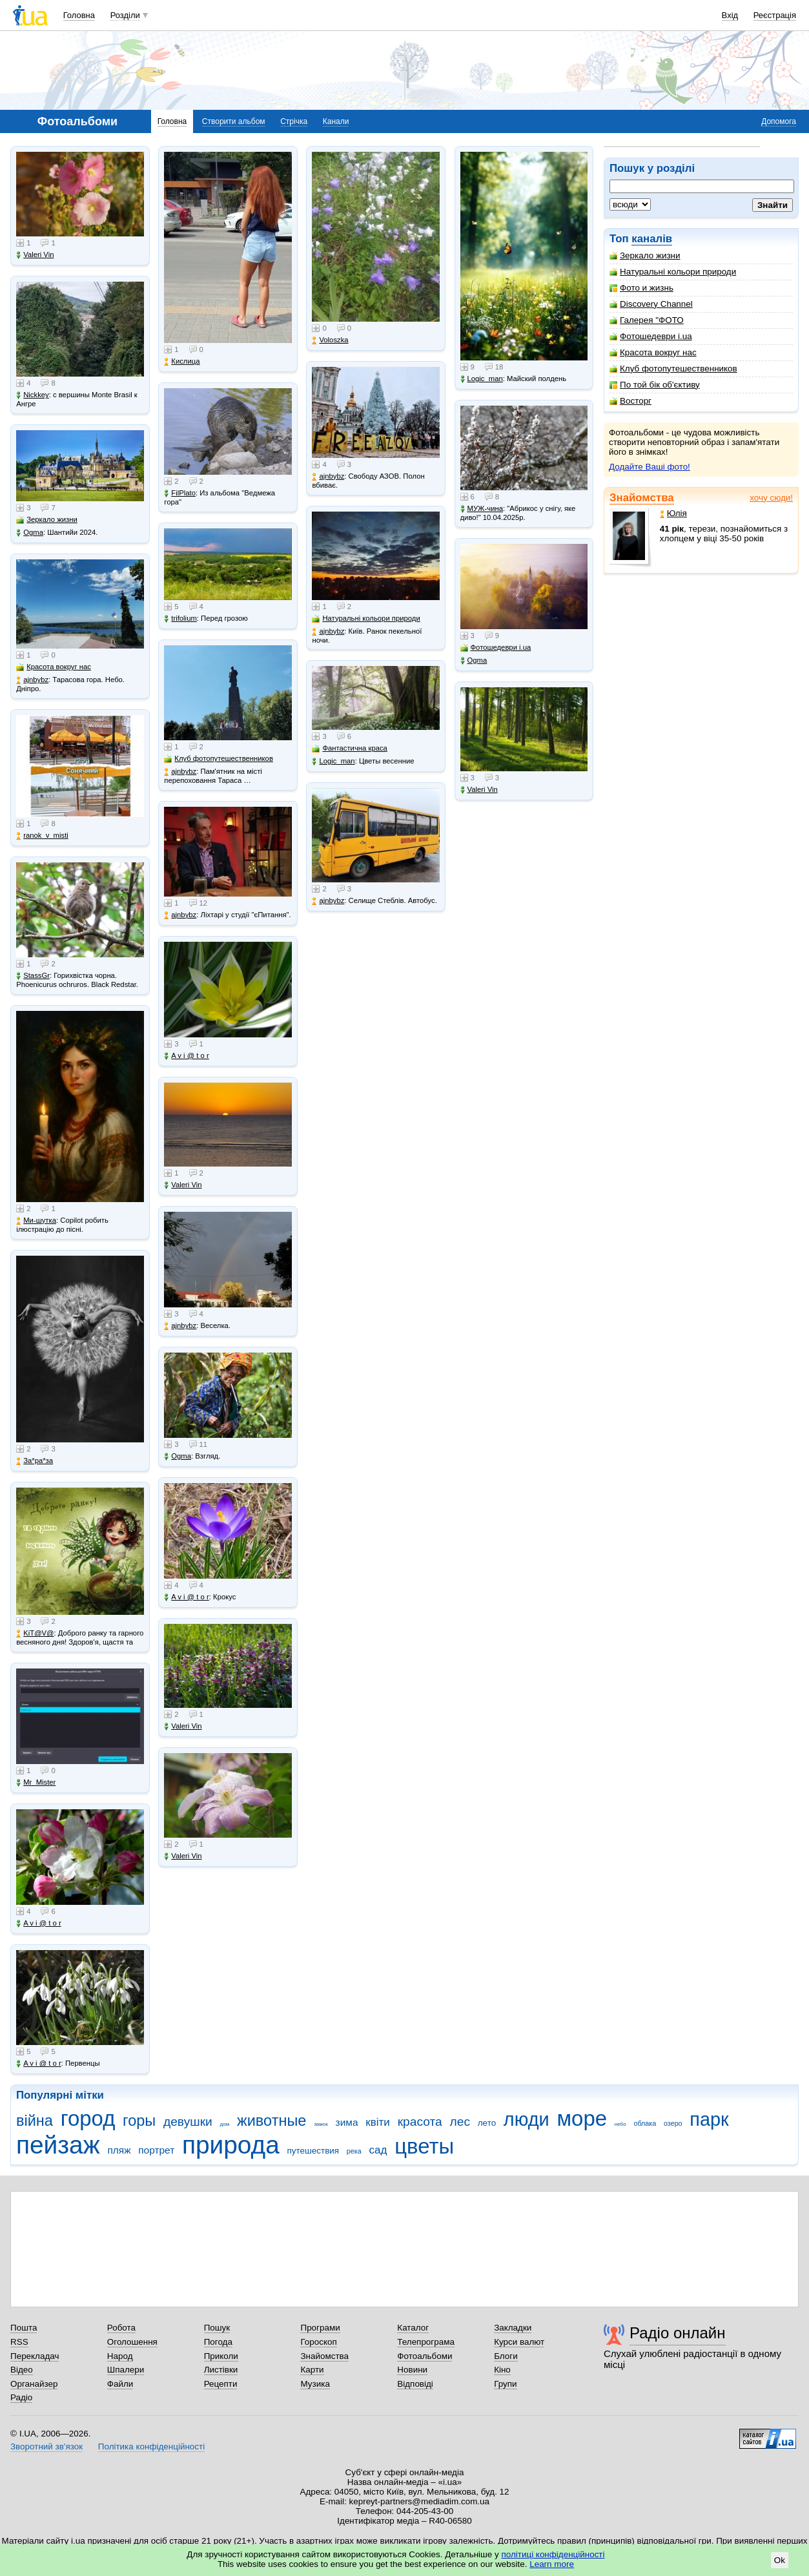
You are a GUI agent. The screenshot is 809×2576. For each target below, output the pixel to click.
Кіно (502, 2369)
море (582, 2118)
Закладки (512, 2327)
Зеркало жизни (645, 255)
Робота (121, 2327)
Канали (336, 121)
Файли (120, 2384)
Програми (320, 2327)
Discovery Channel (651, 304)
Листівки (221, 2369)
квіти (377, 2122)
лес (460, 2121)
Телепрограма (426, 2342)
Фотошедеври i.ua (650, 336)
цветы (424, 2146)
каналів (651, 239)
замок (321, 2124)
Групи (505, 2384)
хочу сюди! (771, 498)
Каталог (413, 2327)
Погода (218, 2342)
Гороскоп (318, 2342)
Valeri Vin (35, 255)
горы (139, 2120)
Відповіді (415, 2384)
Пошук (217, 2327)
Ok (779, 2560)
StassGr (33, 975)
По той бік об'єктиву (654, 385)
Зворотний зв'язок (46, 2446)
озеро (673, 2123)
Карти (311, 2369)
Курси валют (519, 2342)
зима (347, 2122)
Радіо (21, 2397)
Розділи (125, 15)
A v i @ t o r (38, 1923)
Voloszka (330, 340)
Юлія (673, 513)
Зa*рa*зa (34, 1461)
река (354, 2151)
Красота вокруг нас (653, 352)
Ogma (29, 532)
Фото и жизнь (641, 288)
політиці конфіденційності (553, 2554)
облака (644, 2123)
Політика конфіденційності (151, 2446)
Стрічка (293, 121)
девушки (187, 2121)
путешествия (313, 2150)
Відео (21, 2369)
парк (709, 2119)
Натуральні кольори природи (672, 271)
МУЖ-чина (481, 508)
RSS (19, 2342)
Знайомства (641, 498)
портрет (156, 2150)
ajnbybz (32, 680)
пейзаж (58, 2145)
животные (271, 2120)
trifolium (180, 618)
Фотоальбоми (424, 2356)
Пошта (23, 2327)
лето (487, 2123)
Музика (314, 2384)
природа (231, 2145)
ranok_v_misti (42, 835)
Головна (79, 15)
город (88, 2118)
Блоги (506, 2356)
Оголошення (132, 2342)
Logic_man (333, 761)
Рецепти (221, 2384)
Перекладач (34, 2356)
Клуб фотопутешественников (673, 368)
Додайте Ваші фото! (649, 467)
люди (526, 2119)
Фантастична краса (349, 748)
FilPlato (180, 493)
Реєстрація (774, 15)
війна (34, 2120)
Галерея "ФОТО (646, 320)
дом (225, 2124)
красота (420, 2121)
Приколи (221, 2356)
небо (620, 2124)
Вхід (730, 15)
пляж (118, 2150)
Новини (412, 2369)
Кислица (182, 361)
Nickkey (32, 395)
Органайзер (33, 2384)
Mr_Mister (36, 1782)
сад (378, 2150)
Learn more (551, 2564)
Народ (120, 2356)
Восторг (630, 401)
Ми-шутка (36, 1220)
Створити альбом (233, 121)
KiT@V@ (35, 1633)
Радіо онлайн (678, 2333)
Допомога (778, 121)
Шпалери (125, 2369)
